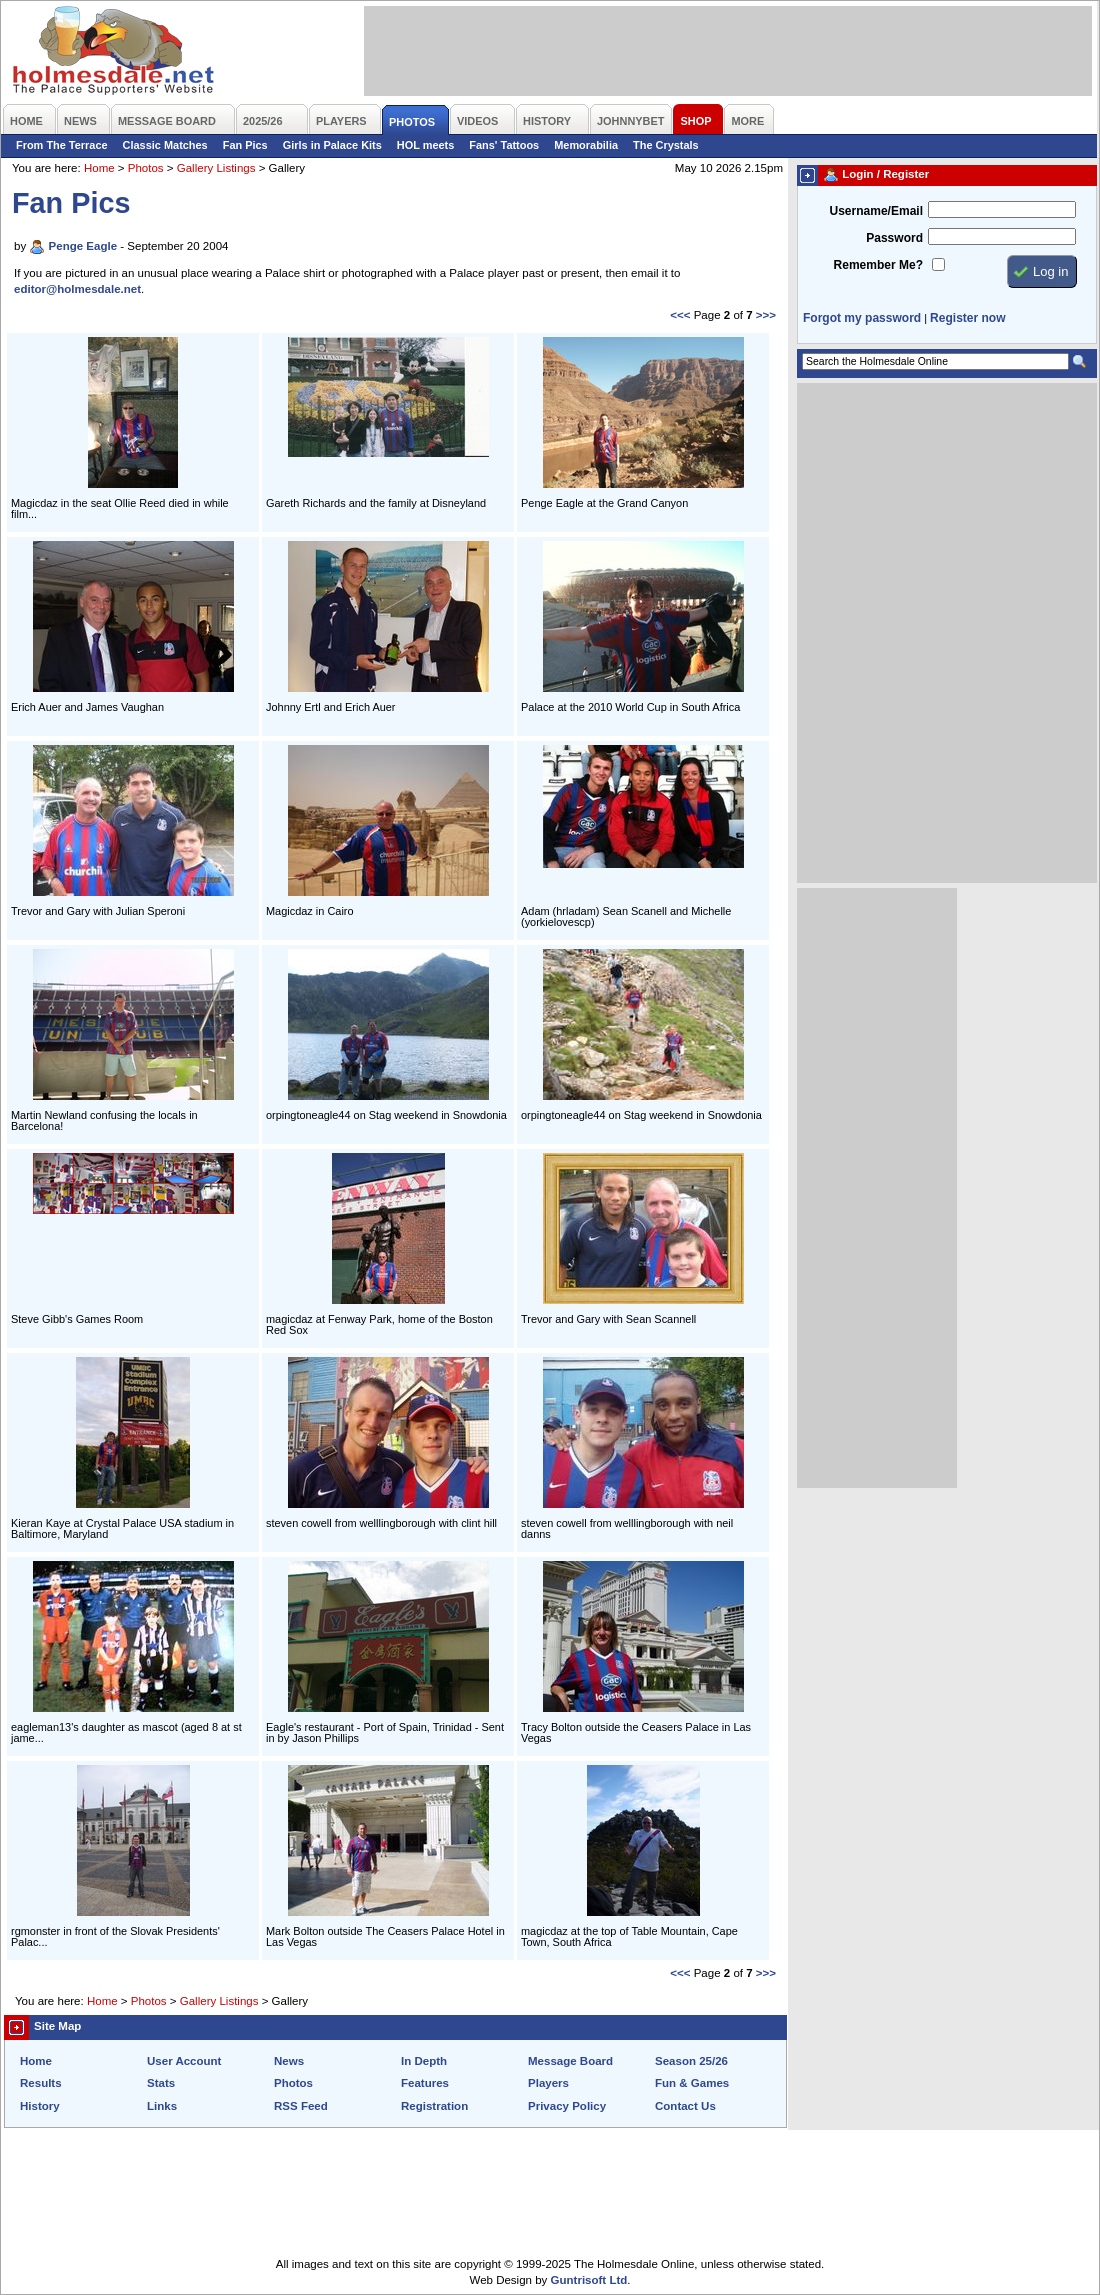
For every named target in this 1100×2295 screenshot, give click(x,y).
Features (425, 2083)
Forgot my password (862, 318)
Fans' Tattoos (504, 145)
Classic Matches (165, 145)
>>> (766, 315)
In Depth (424, 2061)
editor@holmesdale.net (77, 289)
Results (41, 2083)
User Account (184, 2061)
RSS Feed (301, 2106)
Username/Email (876, 211)
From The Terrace (62, 145)
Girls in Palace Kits (332, 145)
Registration (434, 2106)
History (40, 2106)
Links (162, 2106)
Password (894, 238)
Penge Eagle (83, 246)
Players (548, 2083)
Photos (146, 168)
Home (99, 168)
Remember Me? (878, 265)
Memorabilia (586, 145)
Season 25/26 (691, 2061)
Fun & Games (692, 2083)
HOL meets (426, 145)
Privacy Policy (567, 2106)
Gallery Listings (216, 168)
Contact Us (685, 2106)
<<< (680, 315)
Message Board (570, 2061)
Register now (967, 318)
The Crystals (666, 145)
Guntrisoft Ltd (589, 2280)
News (289, 2061)
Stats (161, 2083)
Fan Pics (245, 145)
